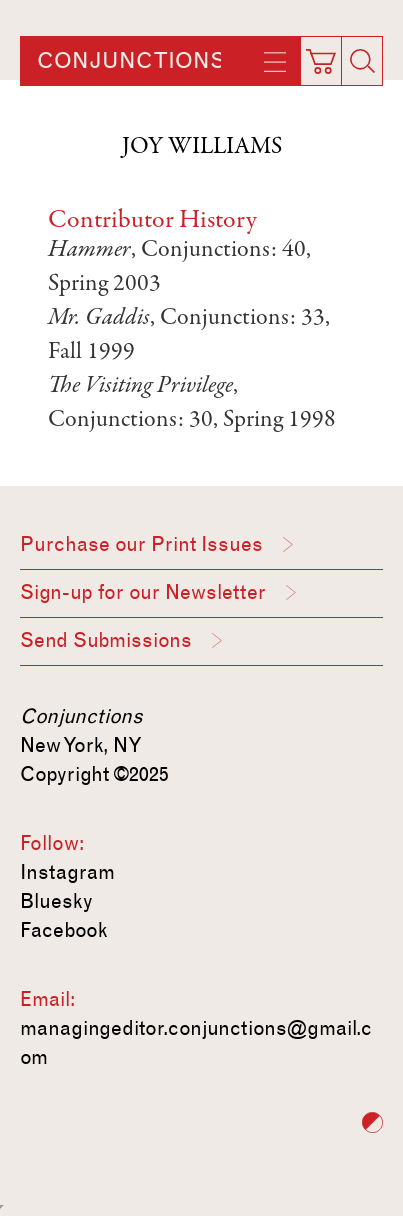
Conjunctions (131, 61)
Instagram (67, 872)
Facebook (64, 930)
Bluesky (56, 901)
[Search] (362, 61)
